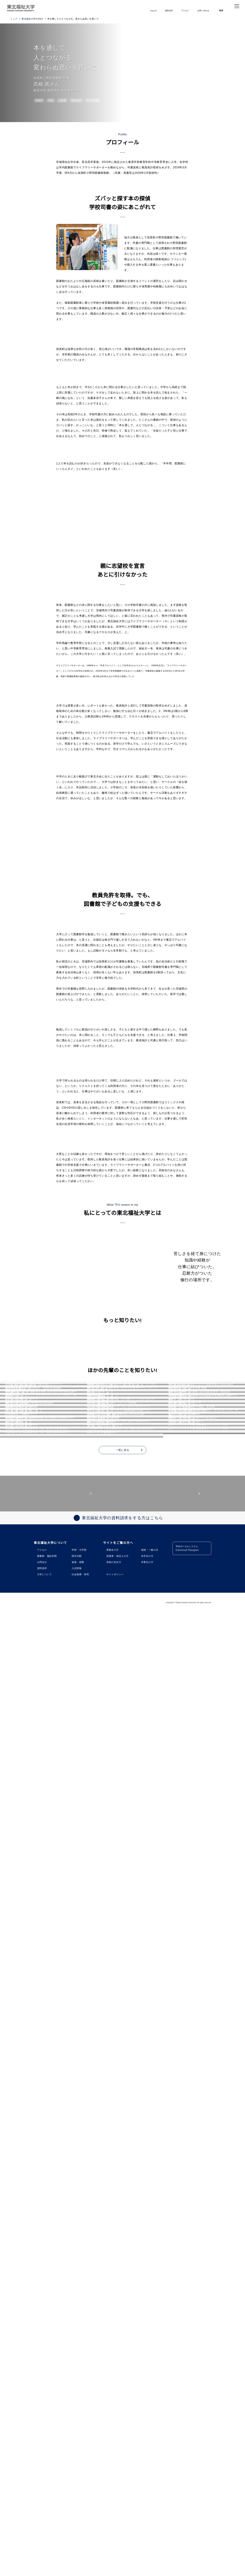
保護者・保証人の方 (117, 2520)
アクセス (185, 10)
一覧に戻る (122, 2414)
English (153, 10)
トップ (13, 18)
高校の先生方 (113, 2526)
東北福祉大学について (50, 2506)
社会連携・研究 (80, 2538)
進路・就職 (78, 2526)
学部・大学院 (79, 2513)
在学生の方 (147, 2520)
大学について (44, 2538)
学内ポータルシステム (189, 2511)
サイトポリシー (115, 2538)
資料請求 (169, 10)
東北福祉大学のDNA (32, 18)
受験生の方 (112, 2513)
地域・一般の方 (149, 2513)
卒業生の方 (147, 2526)
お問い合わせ (203, 10)
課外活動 (76, 2520)
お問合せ (42, 2526)
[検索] (221, 7)
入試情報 (76, 2532)
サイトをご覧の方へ (118, 2506)
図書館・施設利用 (47, 2520)
